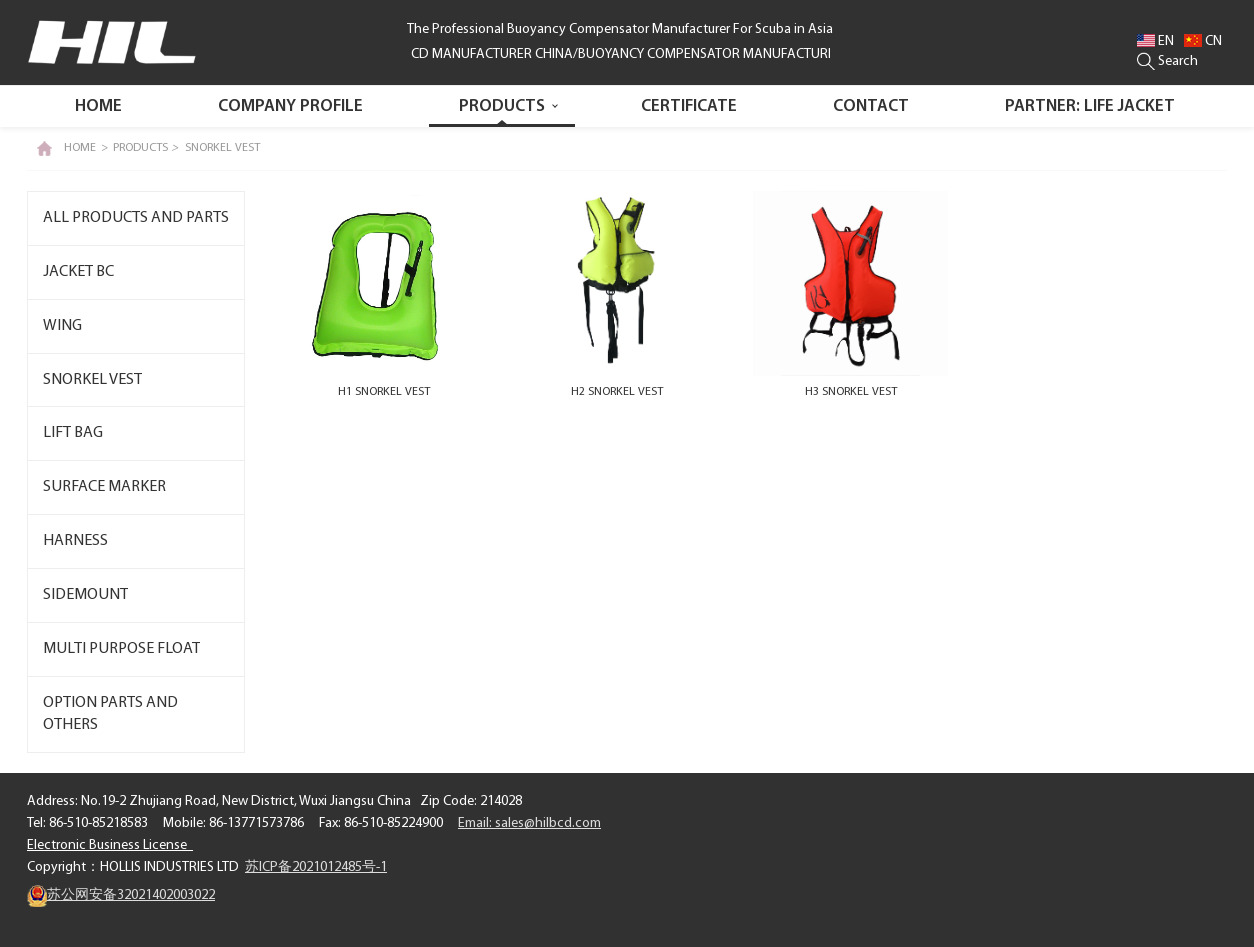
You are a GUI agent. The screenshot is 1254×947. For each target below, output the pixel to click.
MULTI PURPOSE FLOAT (121, 649)
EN (1155, 41)
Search (1167, 61)
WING (62, 326)
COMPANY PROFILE (290, 106)
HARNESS (75, 541)
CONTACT (871, 106)
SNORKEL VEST (222, 148)
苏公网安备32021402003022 (121, 895)
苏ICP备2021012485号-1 (316, 867)
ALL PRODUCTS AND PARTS (136, 218)
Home (98, 106)
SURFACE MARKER (104, 487)
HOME (80, 148)
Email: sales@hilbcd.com (529, 823)
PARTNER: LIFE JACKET (1090, 106)
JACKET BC (78, 272)
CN (1203, 41)
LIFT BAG (73, 433)
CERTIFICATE (689, 106)
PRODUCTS (502, 106)
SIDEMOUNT (85, 595)
